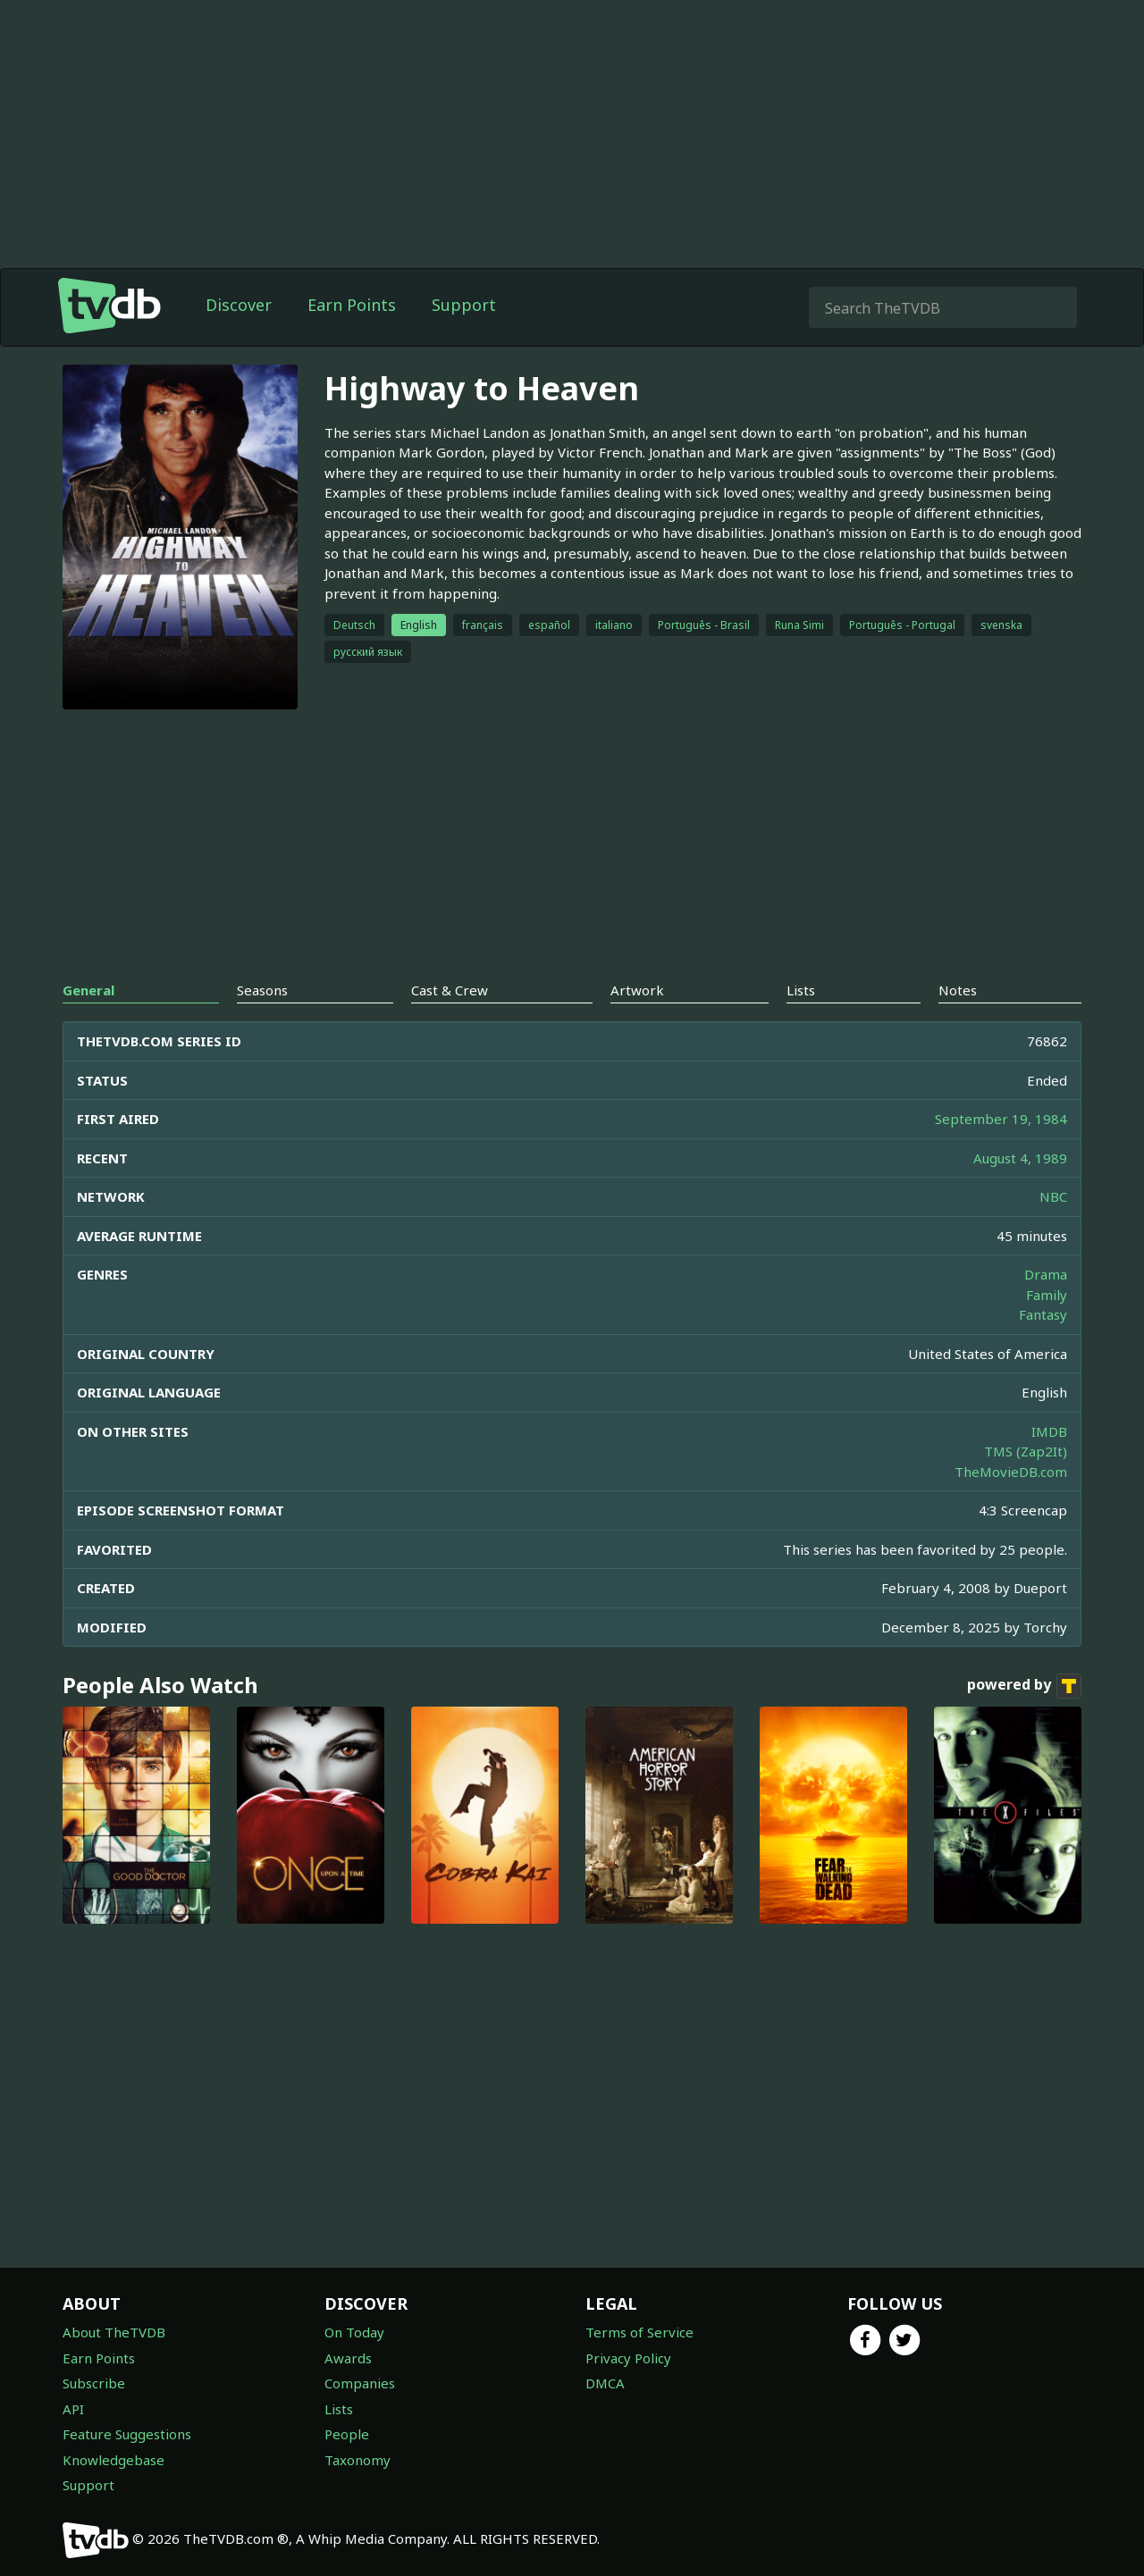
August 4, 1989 (1020, 1158)
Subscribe (94, 2383)
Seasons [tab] (262, 990)
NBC (1053, 1196)
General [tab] (88, 990)
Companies (359, 2383)
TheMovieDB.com (1011, 1472)
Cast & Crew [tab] (449, 990)
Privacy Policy (628, 2358)
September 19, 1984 (1001, 1119)
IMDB (1049, 1431)
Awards (348, 2358)
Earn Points (351, 304)
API (73, 2409)
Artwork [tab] (637, 990)
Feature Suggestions (127, 2434)
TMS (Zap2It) (1025, 1451)
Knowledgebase (113, 2460)
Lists (338, 2409)
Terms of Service (639, 2332)
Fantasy (1043, 1314)
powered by (1024, 1686)
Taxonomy (357, 2460)
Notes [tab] (957, 990)
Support (464, 304)
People (346, 2434)
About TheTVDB (114, 2332)
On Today (354, 2332)
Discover (239, 304)
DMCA (605, 2383)
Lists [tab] (800, 990)
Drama (1045, 1274)
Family (1046, 1295)
